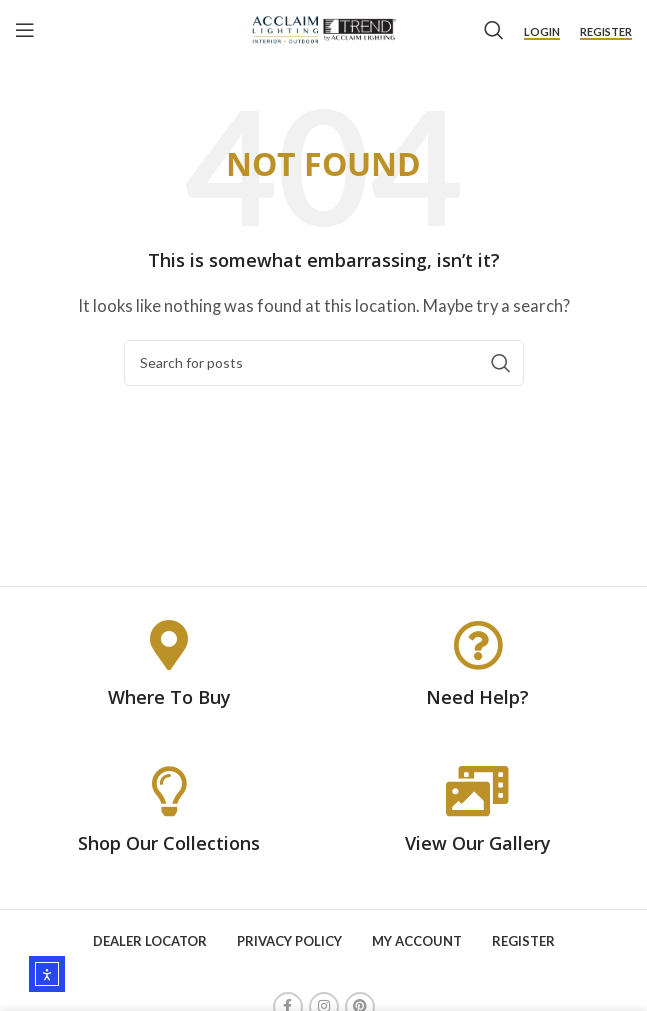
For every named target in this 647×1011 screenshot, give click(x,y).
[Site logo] (323, 28)
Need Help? (477, 697)
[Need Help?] (478, 645)
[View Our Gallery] (478, 791)
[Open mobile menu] (25, 30)
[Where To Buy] (169, 645)
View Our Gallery (478, 843)
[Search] (494, 30)
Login (542, 31)
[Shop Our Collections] (169, 791)
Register (606, 31)
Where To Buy (169, 697)
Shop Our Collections (169, 843)
